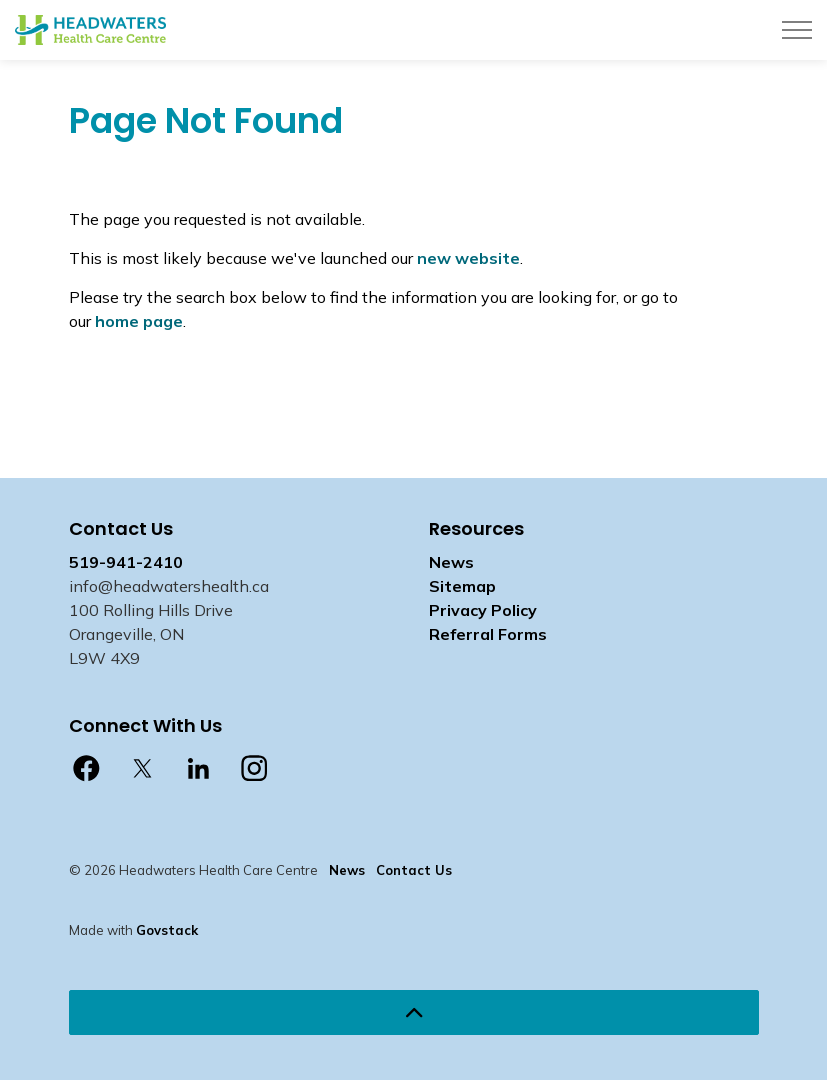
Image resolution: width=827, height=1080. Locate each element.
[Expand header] (797, 30)
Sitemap (462, 586)
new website (468, 258)
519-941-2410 (126, 562)
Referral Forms (488, 634)
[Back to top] (414, 1012)
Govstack (167, 930)
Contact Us (414, 870)
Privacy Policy (483, 610)
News (451, 562)
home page (139, 321)
